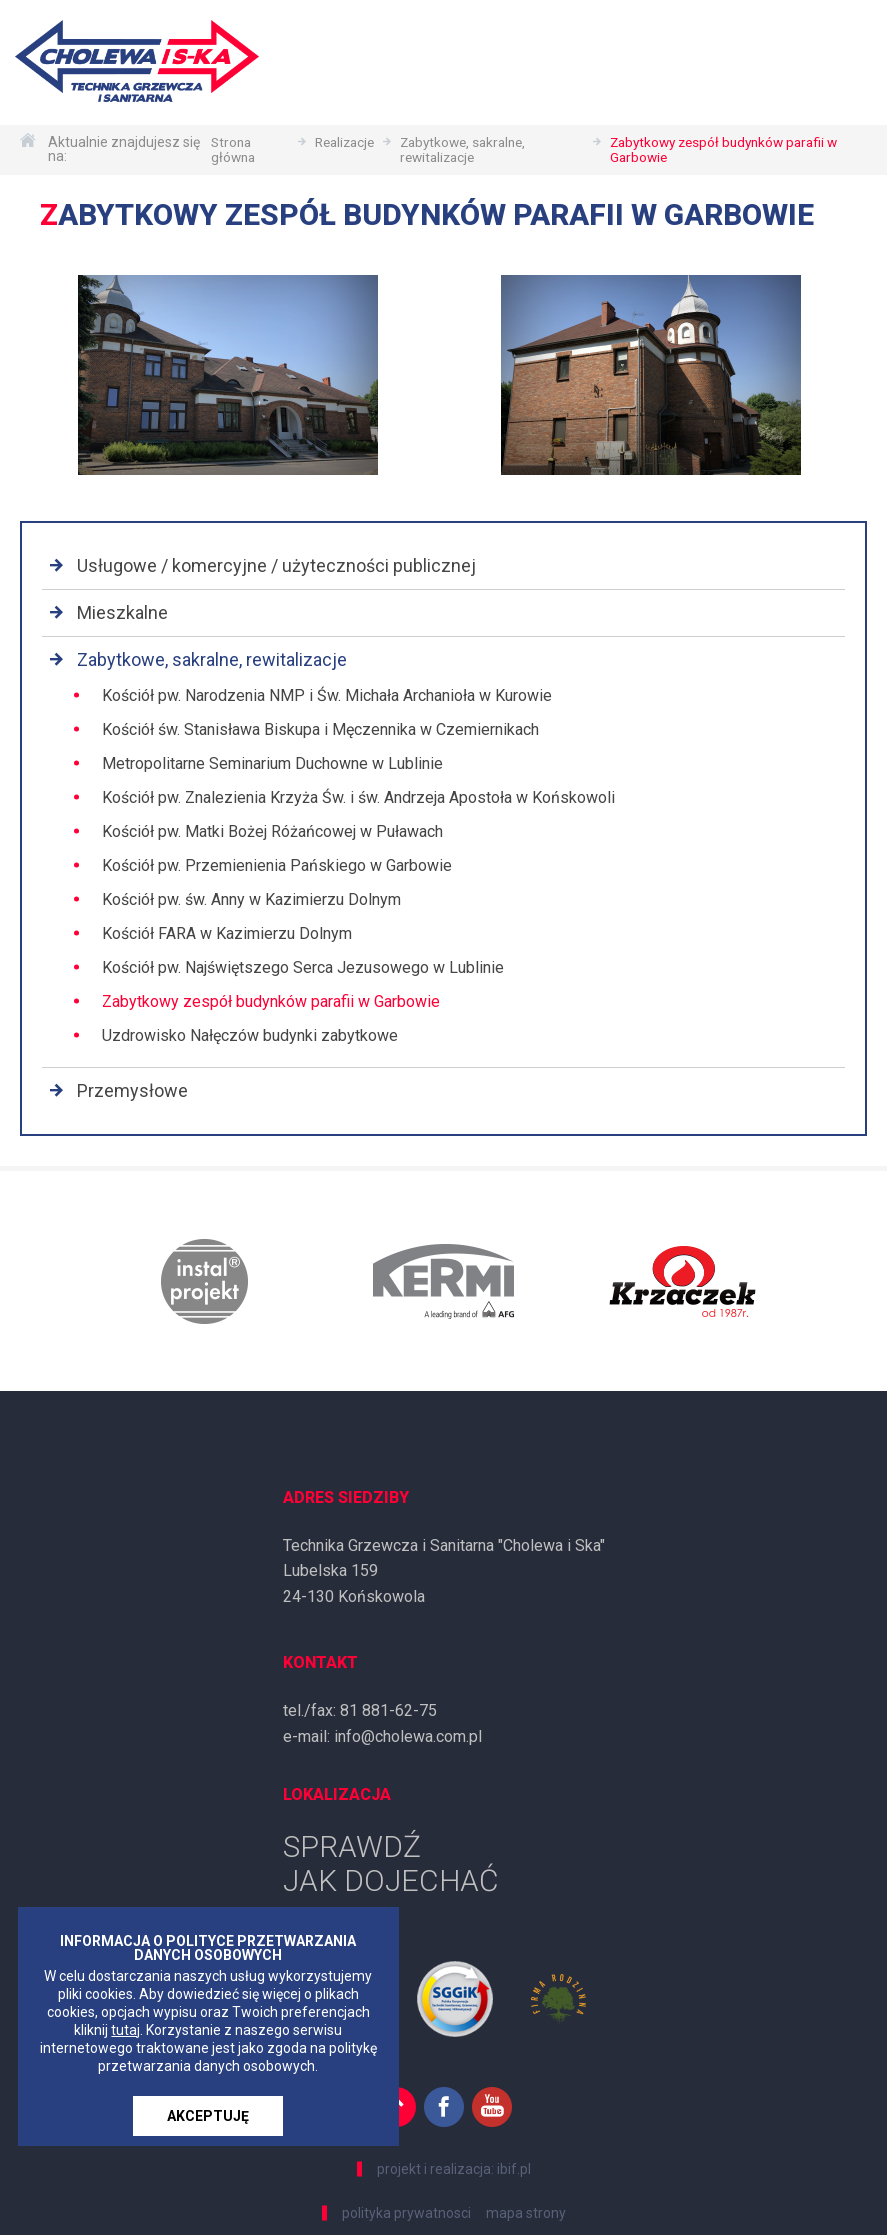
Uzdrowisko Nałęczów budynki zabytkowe (250, 1035)
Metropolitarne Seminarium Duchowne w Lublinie (272, 763)
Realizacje (339, 143)
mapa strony (526, 2213)
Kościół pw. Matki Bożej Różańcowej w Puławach (272, 831)
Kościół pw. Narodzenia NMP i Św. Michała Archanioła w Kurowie (327, 695)
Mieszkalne (122, 612)
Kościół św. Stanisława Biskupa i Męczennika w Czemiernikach (320, 729)
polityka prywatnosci (406, 2213)
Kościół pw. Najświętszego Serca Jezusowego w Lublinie (303, 967)
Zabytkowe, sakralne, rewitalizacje (465, 150)
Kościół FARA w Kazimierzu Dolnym (227, 933)
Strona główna (224, 150)
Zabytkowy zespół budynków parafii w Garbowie (730, 150)
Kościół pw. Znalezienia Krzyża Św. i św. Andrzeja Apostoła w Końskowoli (358, 797)
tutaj (125, 2030)
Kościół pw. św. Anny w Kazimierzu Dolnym (251, 899)
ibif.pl (514, 2169)
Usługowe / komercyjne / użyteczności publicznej (276, 565)
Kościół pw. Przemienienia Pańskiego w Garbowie (277, 865)
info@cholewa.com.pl (408, 1736)
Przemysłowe (132, 1090)
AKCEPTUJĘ (208, 2116)
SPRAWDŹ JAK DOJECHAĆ (390, 1864)
